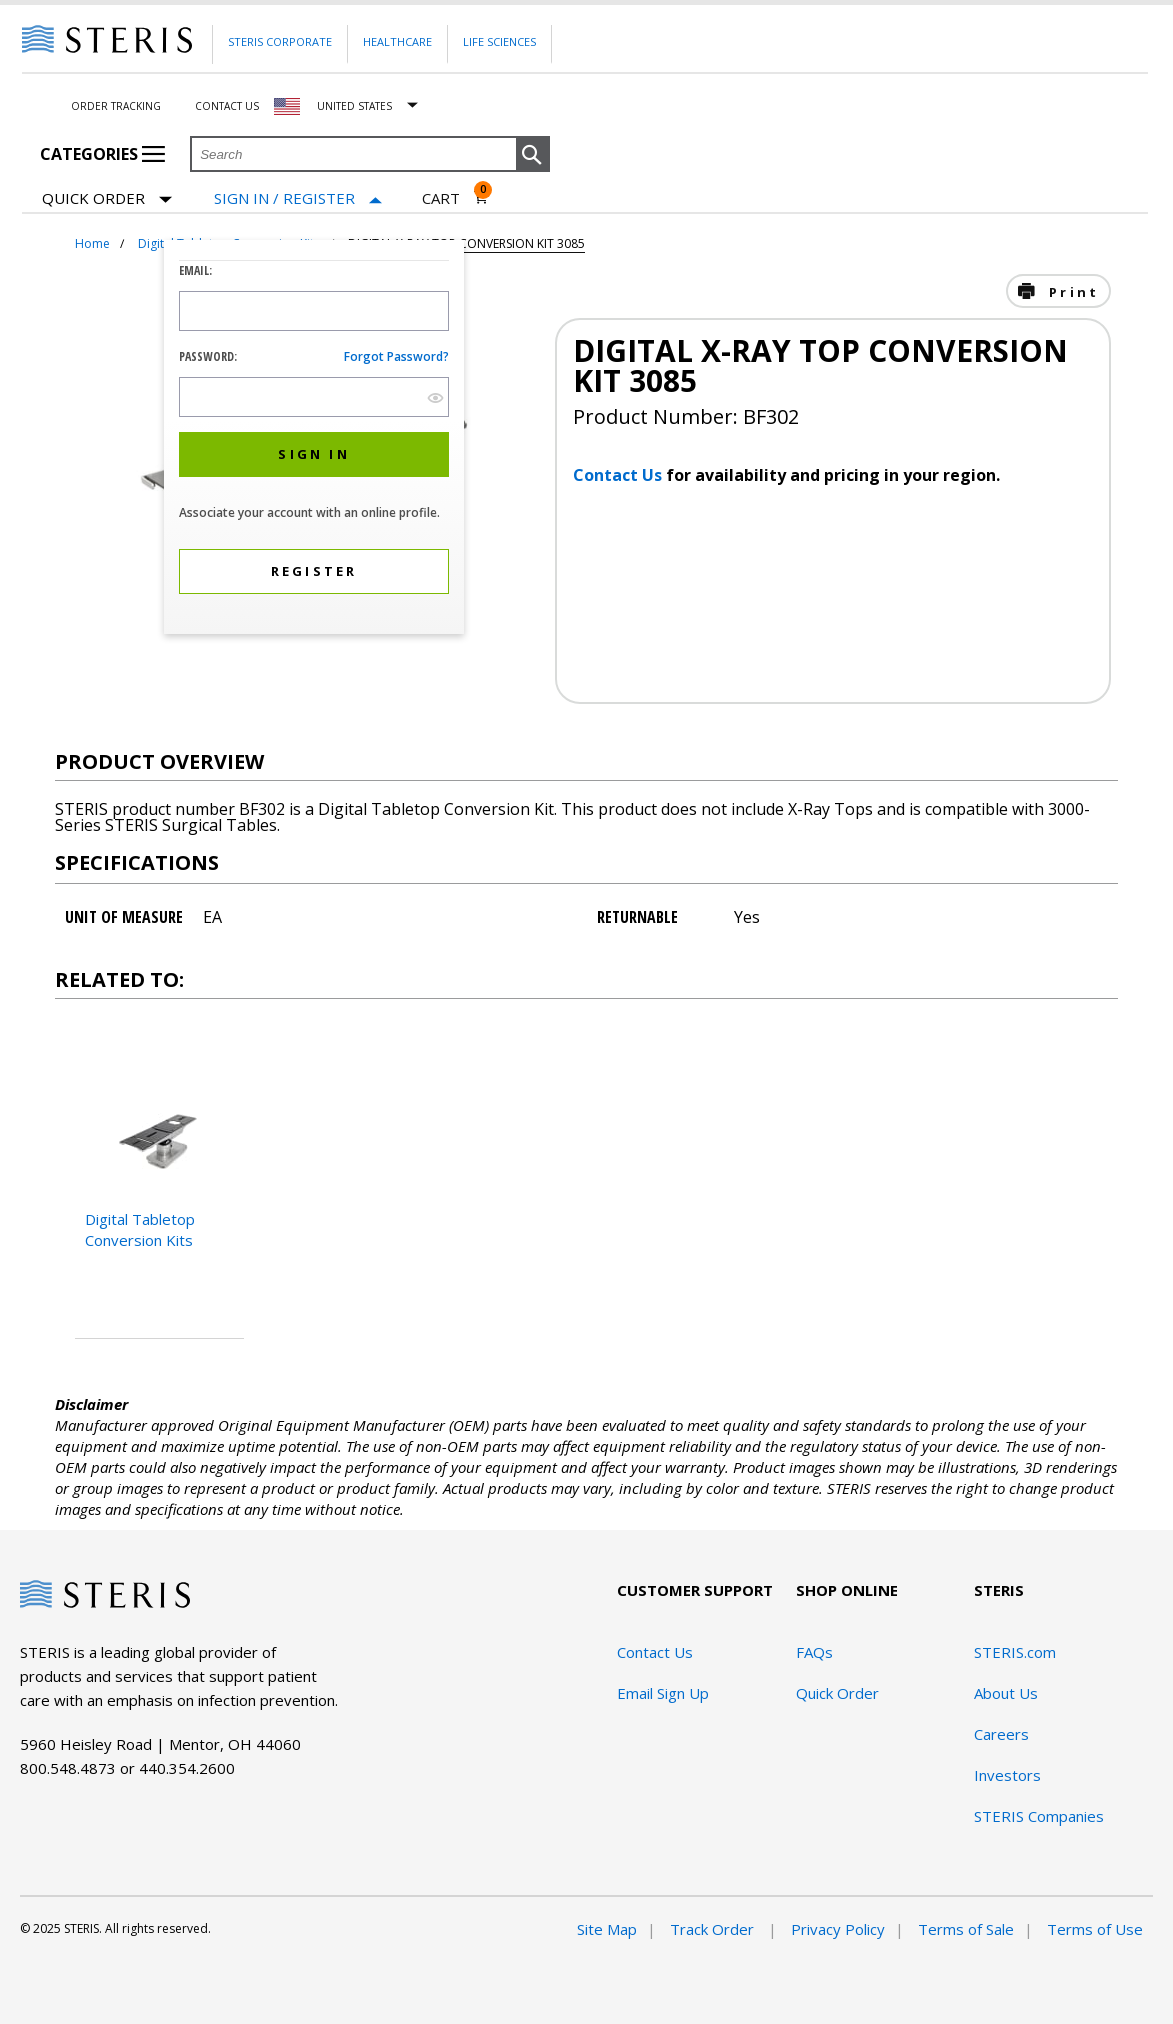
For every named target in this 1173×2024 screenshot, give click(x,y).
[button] (533, 155)
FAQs (814, 1652)
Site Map (607, 1929)
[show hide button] (435, 397)
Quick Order (107, 199)
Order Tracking (116, 106)
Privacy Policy (838, 1929)
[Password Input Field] (314, 397)
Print (1071, 292)
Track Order (714, 1929)
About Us (1006, 1693)
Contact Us (227, 106)
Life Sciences (499, 41)
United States (354, 106)
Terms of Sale (966, 1929)
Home (92, 243)
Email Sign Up (663, 1693)
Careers (1001, 1734)
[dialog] (314, 439)
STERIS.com (1015, 1652)
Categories (102, 154)
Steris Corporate (280, 41)
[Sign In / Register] (298, 198)
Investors (1007, 1775)
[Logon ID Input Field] (314, 311)
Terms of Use (1095, 1929)
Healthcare (397, 41)
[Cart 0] (455, 198)
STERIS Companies (1039, 1816)
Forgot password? (396, 356)
